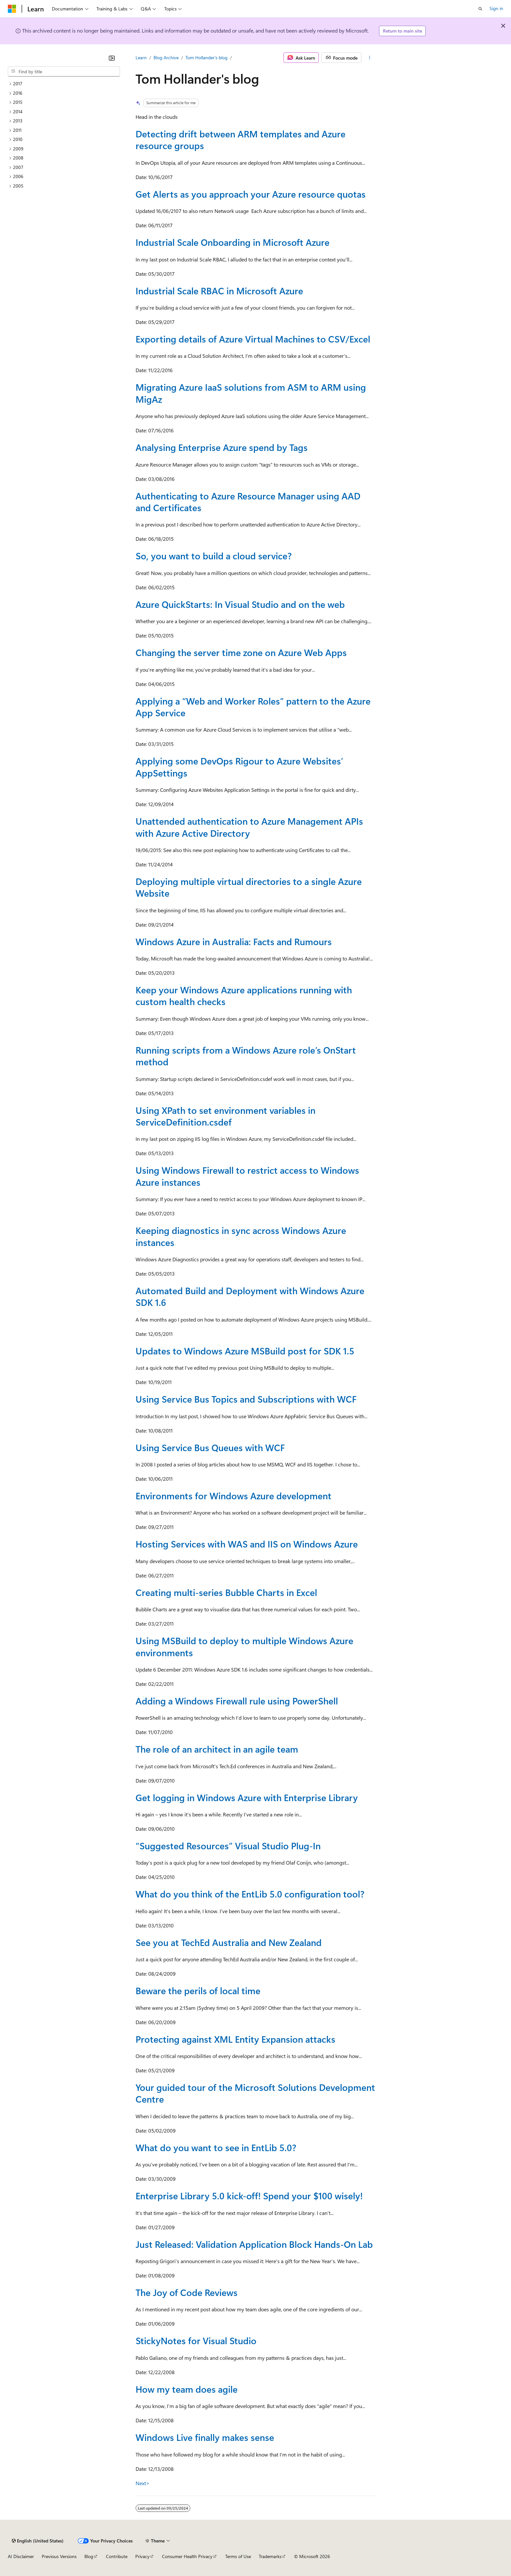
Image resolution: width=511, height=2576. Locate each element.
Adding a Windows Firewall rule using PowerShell (237, 1701)
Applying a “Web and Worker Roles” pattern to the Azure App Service (253, 707)
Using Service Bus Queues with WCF (210, 1447)
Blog (88, 2556)
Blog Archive (166, 57)
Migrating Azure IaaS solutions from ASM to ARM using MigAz (251, 393)
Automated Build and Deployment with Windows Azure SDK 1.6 (250, 1296)
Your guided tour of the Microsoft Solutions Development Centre (255, 2093)
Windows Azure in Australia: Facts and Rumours (234, 941)
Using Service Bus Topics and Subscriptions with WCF (246, 1399)
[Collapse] (112, 58)
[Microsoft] (12, 9)
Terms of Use (238, 2556)
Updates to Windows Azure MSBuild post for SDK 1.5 (245, 1351)
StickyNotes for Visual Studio (196, 2340)
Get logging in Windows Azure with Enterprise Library (247, 1797)
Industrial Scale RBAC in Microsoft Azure (219, 291)
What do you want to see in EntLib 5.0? (216, 2147)
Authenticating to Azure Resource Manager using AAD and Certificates (248, 501)
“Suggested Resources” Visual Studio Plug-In (228, 1846)
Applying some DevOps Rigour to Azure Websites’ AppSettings (239, 766)
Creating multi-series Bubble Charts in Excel (226, 1592)
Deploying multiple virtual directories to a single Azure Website (249, 887)
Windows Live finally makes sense (205, 2437)
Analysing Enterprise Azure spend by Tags (222, 447)
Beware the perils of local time (198, 1990)
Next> (143, 2483)
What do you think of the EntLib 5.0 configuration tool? (250, 1894)
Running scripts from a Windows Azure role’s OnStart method (246, 1056)
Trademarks (270, 2556)
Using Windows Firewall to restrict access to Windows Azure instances (247, 1176)
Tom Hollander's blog (206, 57)
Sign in (496, 8)
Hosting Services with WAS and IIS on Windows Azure (247, 1544)
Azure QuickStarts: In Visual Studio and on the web (240, 604)
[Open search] (480, 9)
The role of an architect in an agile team (217, 1749)
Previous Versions (59, 2556)
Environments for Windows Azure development (233, 1496)
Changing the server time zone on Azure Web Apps (241, 652)
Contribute (116, 2556)
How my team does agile (187, 2389)
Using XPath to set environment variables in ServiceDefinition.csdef (225, 1116)
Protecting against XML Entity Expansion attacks (235, 2039)
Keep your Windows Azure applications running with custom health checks (244, 995)
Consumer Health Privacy (187, 2556)
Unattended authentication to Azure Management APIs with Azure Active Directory (249, 827)
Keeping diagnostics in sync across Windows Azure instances (241, 1236)
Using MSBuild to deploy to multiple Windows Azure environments (244, 1646)
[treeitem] (64, 84)
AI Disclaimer (21, 2556)
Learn (141, 57)
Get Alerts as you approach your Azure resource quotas (251, 194)
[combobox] (64, 71)
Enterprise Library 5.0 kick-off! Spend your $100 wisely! (249, 2196)
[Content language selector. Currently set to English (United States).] (37, 2541)
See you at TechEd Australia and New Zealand (229, 1942)
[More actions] (369, 57)
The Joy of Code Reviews (187, 2292)
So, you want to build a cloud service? (214, 556)
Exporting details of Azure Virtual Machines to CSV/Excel (253, 339)
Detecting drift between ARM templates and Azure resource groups (240, 139)
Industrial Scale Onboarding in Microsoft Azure (232, 242)
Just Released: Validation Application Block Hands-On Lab (254, 2244)
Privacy (142, 2556)
